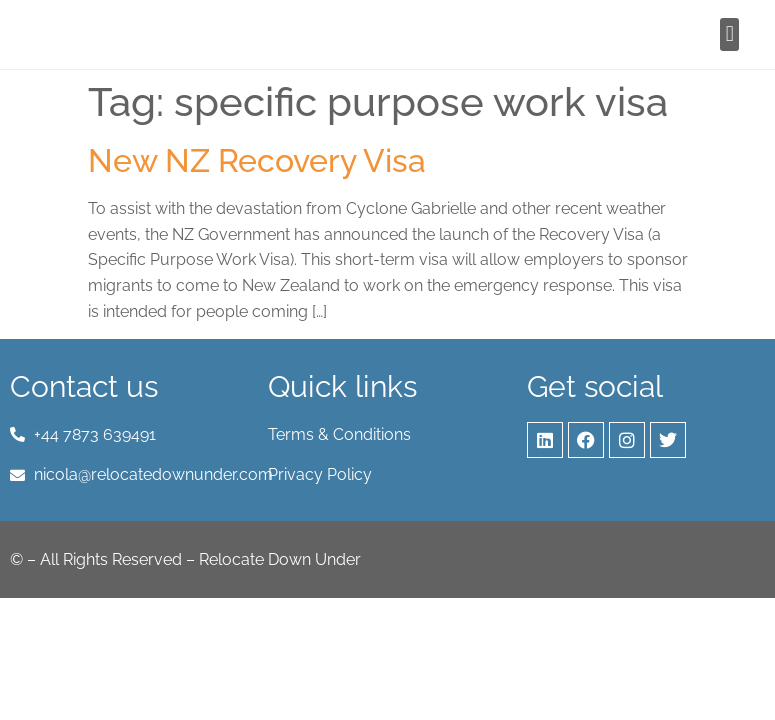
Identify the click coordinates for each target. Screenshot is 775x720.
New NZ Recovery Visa (257, 160)
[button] (729, 34)
